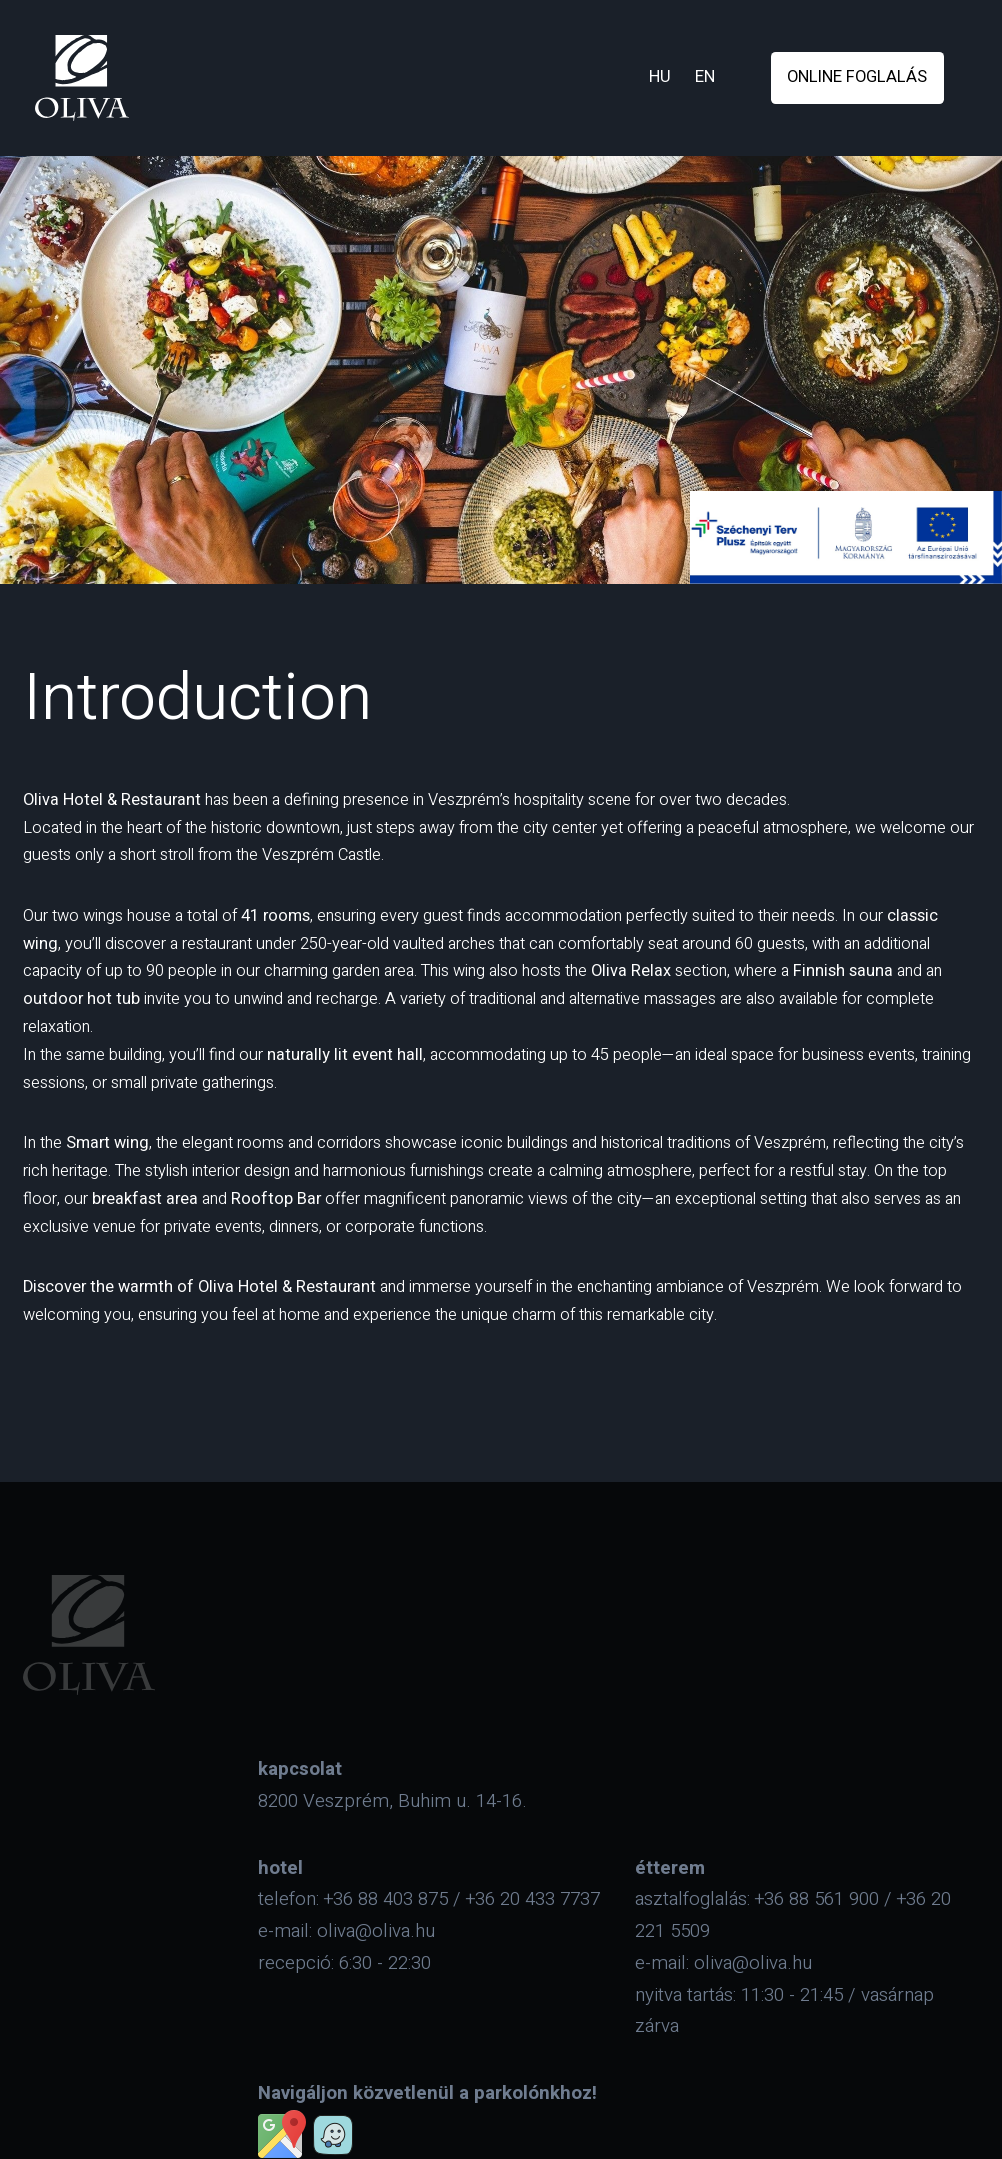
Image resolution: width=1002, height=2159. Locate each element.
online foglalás (857, 77)
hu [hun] (660, 77)
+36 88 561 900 (817, 1899)
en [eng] (705, 77)
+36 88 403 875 (386, 1899)
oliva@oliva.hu (376, 1931)
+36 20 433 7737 (533, 1899)
